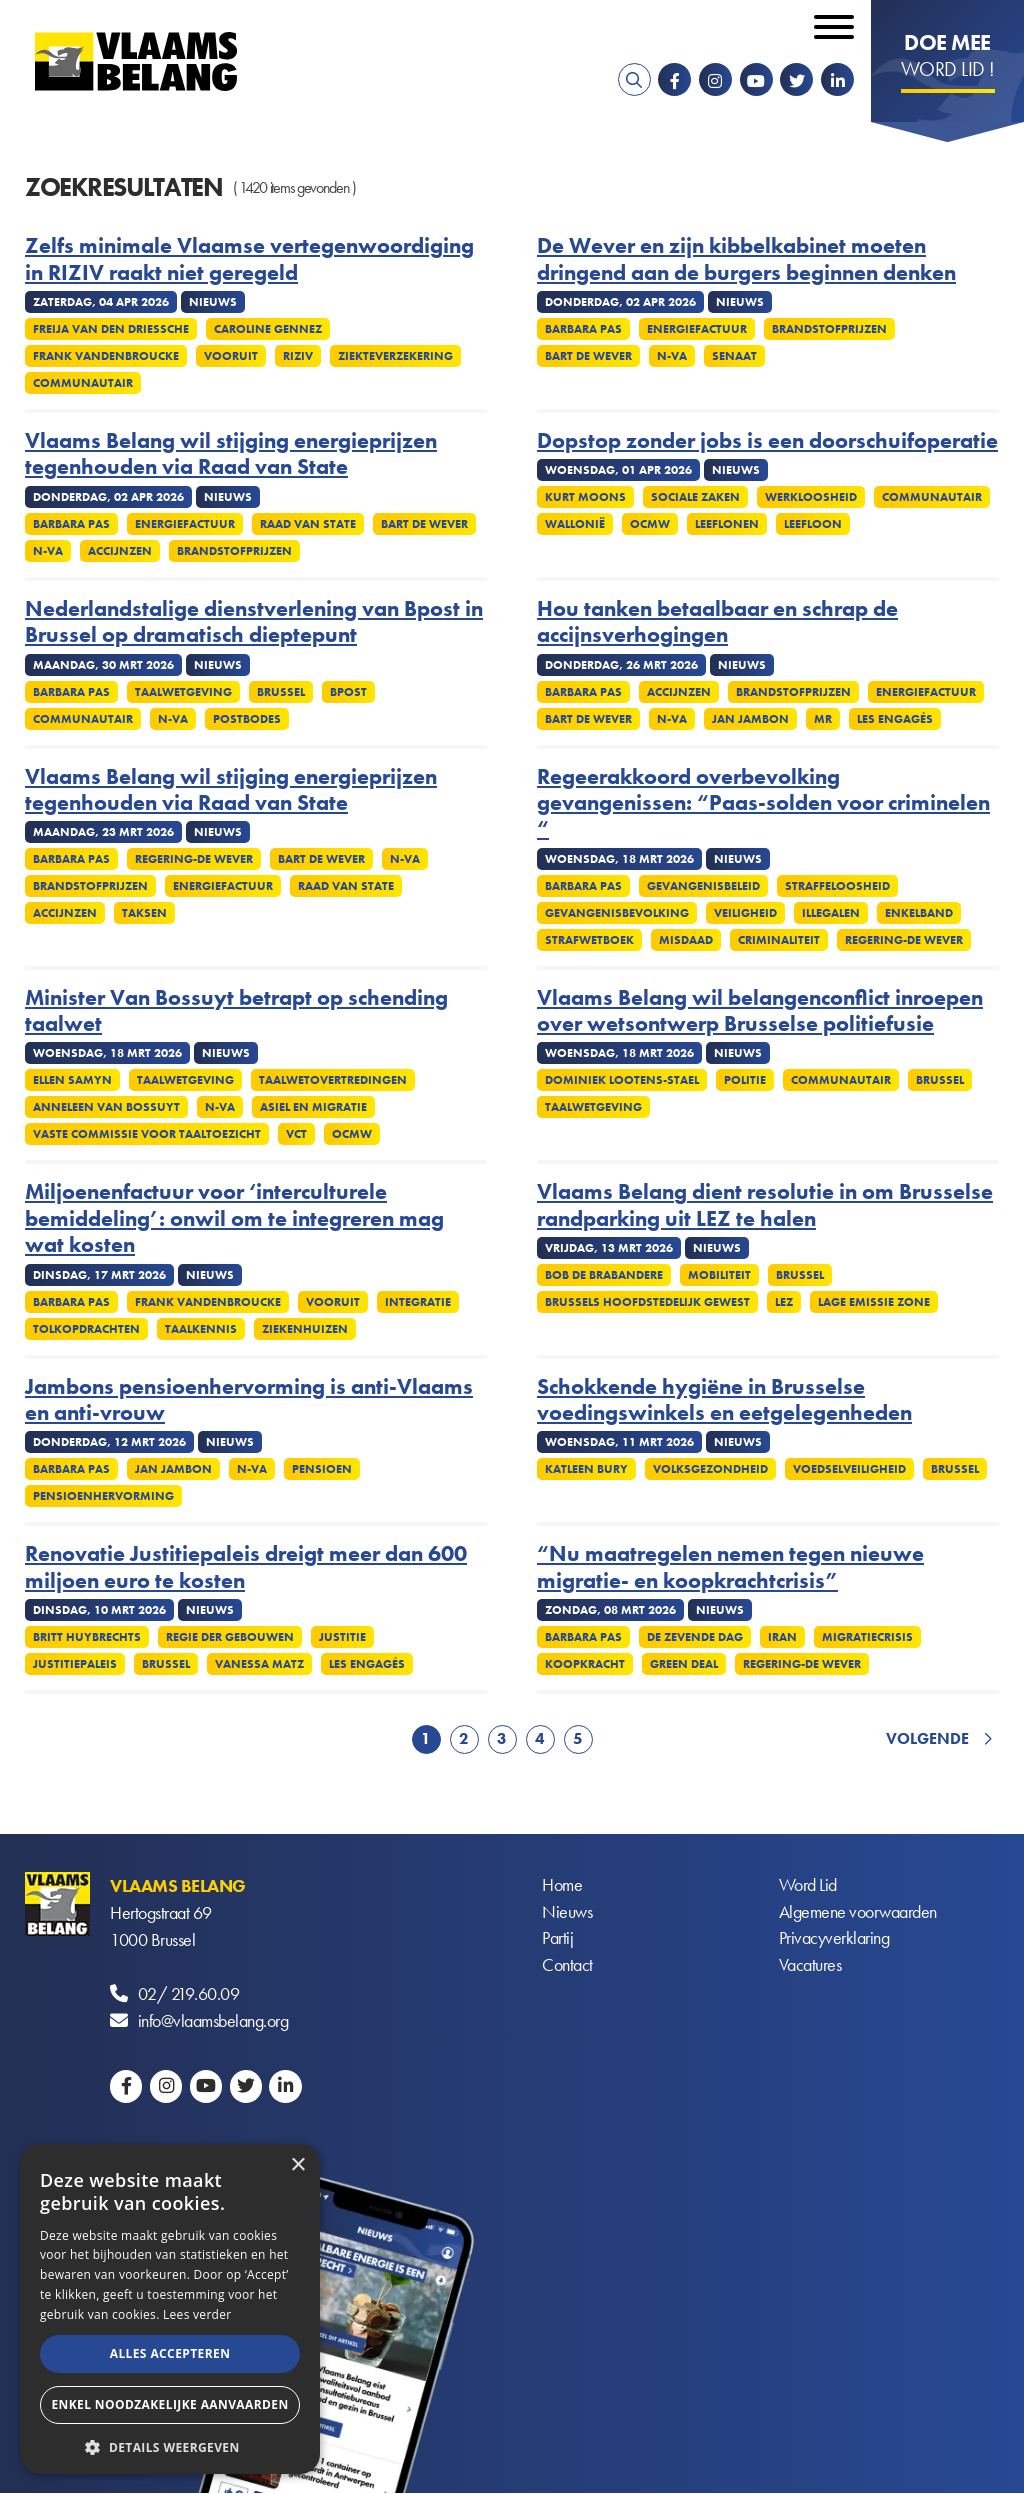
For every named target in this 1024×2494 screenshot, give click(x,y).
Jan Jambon (750, 719)
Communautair (83, 383)
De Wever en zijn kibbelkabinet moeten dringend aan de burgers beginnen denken (746, 259)
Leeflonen (727, 524)
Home (562, 1885)
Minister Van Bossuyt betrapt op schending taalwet (236, 1011)
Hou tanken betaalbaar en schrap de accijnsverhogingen (717, 622)
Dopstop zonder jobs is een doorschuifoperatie (767, 441)
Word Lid (808, 1885)
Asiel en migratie (313, 1107)
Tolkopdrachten (86, 1329)
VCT (296, 1134)
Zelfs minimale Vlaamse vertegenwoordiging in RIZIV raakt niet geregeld (249, 259)
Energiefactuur (697, 329)
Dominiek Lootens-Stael (622, 1080)
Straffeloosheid (837, 886)
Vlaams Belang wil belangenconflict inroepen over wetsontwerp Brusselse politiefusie (760, 1011)
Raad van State (308, 524)
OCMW (650, 524)
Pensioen (322, 1469)
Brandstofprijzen (829, 329)
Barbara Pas (583, 329)
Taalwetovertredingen (333, 1080)
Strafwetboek (589, 940)
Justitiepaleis (75, 1664)
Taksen (144, 913)
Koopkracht (585, 1664)
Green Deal (684, 1664)
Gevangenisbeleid (703, 886)
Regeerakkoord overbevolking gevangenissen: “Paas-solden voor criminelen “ (763, 803)
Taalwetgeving (183, 692)
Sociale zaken (695, 497)
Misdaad (686, 940)
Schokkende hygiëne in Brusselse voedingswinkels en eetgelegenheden (724, 1400)
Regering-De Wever (194, 859)
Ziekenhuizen (305, 1329)
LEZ (784, 1302)
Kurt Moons (585, 497)
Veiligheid (745, 913)
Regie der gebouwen (230, 1637)
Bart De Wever (588, 356)
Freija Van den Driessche (111, 329)
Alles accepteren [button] (170, 2353)
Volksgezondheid (710, 1469)
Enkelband (919, 913)
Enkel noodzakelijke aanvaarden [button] (169, 2404)
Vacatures (810, 1966)
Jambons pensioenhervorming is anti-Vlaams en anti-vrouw (249, 1400)
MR (823, 719)
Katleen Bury (586, 1469)
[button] (170, 2445)
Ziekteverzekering (395, 356)
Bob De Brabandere (604, 1275)
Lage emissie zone (874, 1302)
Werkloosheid (811, 497)
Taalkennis (201, 1329)
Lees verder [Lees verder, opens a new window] (197, 2314)
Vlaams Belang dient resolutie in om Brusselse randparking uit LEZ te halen (765, 1205)
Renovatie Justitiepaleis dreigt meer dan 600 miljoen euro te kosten (246, 1567)
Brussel (281, 692)
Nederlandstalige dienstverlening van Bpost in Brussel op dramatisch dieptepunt (254, 622)
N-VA (672, 356)
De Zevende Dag (695, 1637)
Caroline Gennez (268, 329)
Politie (745, 1080)
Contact (567, 1966)
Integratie (418, 1302)
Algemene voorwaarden (858, 1912)
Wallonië (575, 524)
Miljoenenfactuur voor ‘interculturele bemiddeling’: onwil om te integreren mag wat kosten (234, 1218)
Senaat (734, 356)
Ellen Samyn (72, 1080)
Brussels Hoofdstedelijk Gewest (647, 1302)
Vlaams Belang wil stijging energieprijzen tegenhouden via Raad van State (231, 454)
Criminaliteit (779, 940)
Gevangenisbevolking (617, 913)
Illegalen (831, 913)
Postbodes (247, 719)
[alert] (170, 2309)
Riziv (298, 356)
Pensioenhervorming (103, 1496)
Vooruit (231, 356)
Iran (782, 1637)
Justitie (342, 1637)
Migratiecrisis (867, 1637)
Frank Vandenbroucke (106, 356)
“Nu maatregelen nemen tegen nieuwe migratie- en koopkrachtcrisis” (730, 1567)
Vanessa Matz (259, 1664)
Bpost (348, 692)
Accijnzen (120, 551)
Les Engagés (895, 719)
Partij (557, 1939)
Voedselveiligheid (849, 1469)
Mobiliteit (719, 1275)
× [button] (297, 2165)
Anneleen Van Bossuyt (106, 1107)
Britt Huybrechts (87, 1637)
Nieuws (567, 1912)
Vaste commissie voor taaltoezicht (147, 1134)
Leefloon (813, 524)
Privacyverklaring (834, 1939)
